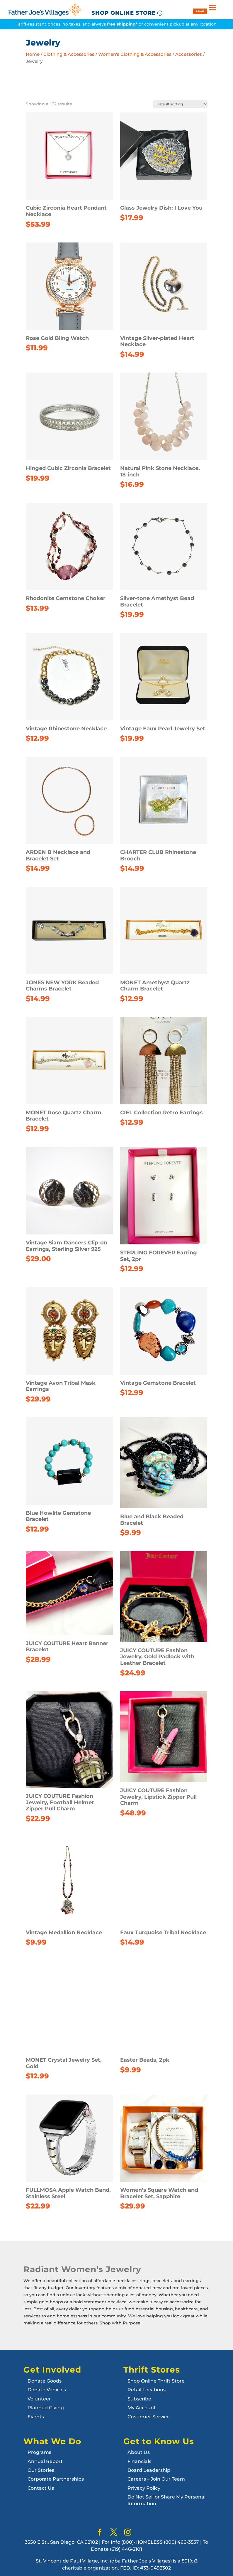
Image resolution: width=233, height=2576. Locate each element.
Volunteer (39, 2399)
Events (36, 2417)
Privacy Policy (143, 2488)
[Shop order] (180, 104)
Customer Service (148, 2417)
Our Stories (41, 2470)
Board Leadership (148, 2470)
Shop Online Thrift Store (156, 2381)
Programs (39, 2452)
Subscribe (139, 2399)
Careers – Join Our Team (156, 2479)
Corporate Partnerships (56, 2479)
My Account (141, 2407)
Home (33, 54)
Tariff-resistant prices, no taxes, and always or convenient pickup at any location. (116, 24)
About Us (138, 2452)
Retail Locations (146, 2390)
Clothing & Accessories (68, 54)
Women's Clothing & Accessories (134, 54)
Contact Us (41, 2488)
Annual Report (45, 2461)
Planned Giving (46, 2407)
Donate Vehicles (47, 2390)
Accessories (188, 54)
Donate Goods (45, 2381)
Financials (139, 2461)
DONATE (200, 11)
